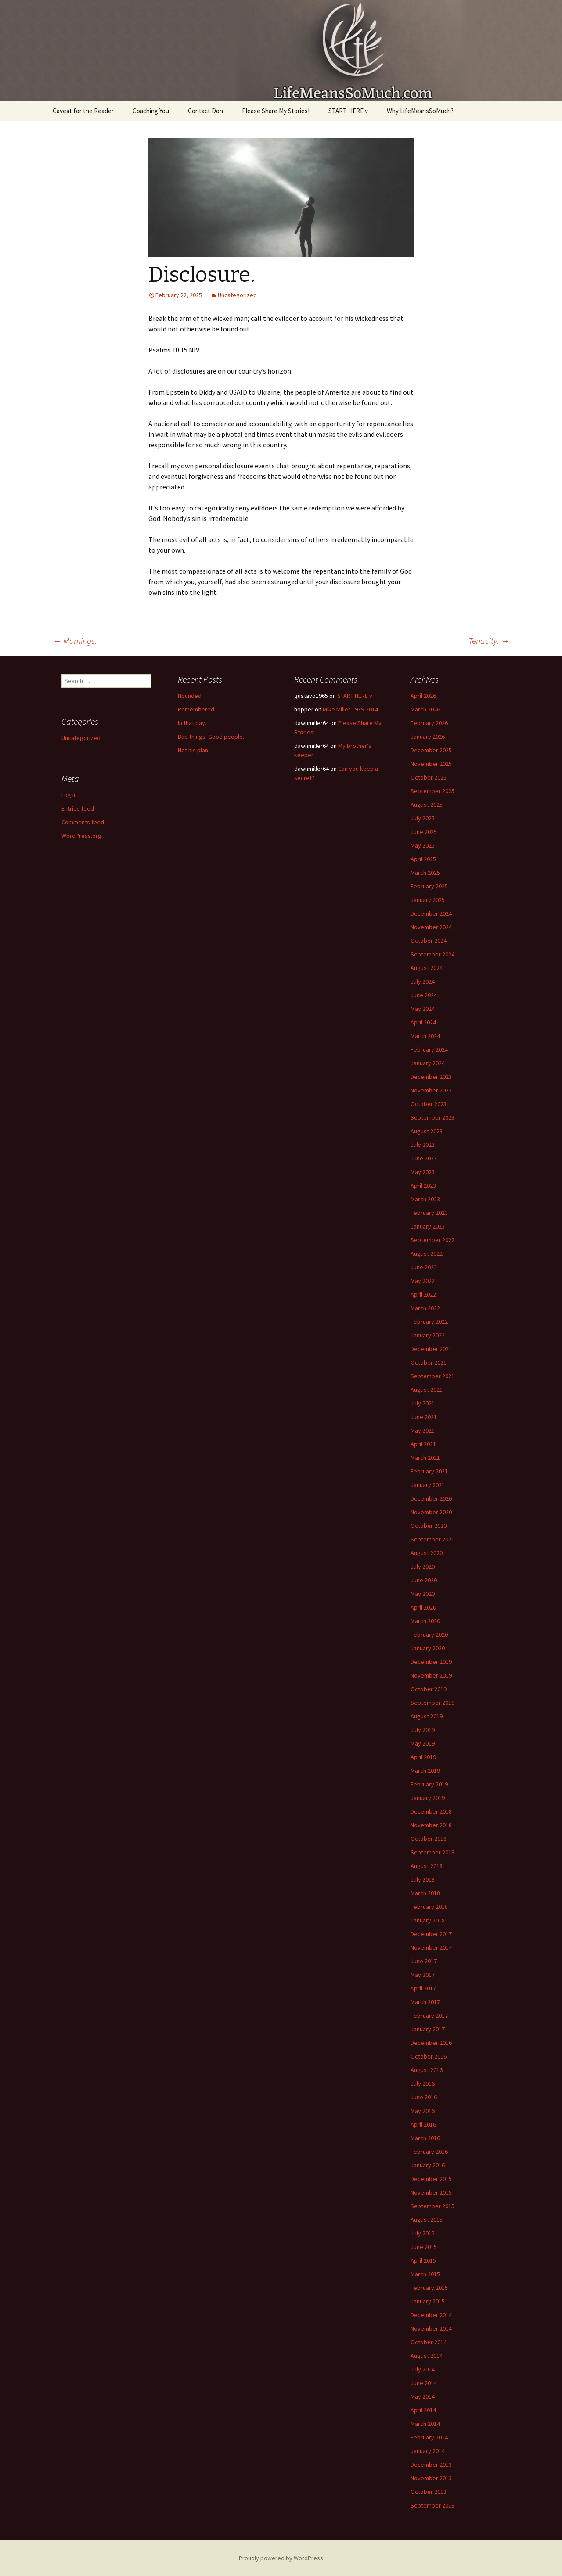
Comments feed (82, 822)
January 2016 (428, 2165)
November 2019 (431, 1675)
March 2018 (425, 1893)
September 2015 (432, 2206)
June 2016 (424, 2097)
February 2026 (429, 723)
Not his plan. (193, 750)
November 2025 (431, 764)
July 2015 (423, 2233)
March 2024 (425, 1036)
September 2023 (432, 1117)
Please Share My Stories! (276, 111)
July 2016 (423, 2083)
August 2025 (427, 804)
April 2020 (423, 1607)
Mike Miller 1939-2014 (350, 709)
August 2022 (427, 1253)
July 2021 (423, 1403)
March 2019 (425, 1771)
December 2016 (431, 2043)
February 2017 (429, 2015)
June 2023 (424, 1158)
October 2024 (429, 941)
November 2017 (431, 1947)
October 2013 (429, 2492)
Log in (69, 795)
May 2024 (423, 1009)
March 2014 (425, 2424)
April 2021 (423, 1444)
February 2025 (429, 886)
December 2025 (431, 750)
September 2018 (432, 1852)
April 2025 (423, 859)
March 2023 (425, 1199)
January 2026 (428, 736)
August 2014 (427, 2356)
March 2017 (425, 2002)
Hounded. (190, 696)
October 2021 (429, 1362)
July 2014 (423, 2369)
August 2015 (427, 2220)
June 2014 (424, 2383)
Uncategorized (237, 295)
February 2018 (429, 1907)
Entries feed (77, 808)
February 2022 (429, 1322)
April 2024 (423, 1022)
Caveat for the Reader (83, 111)
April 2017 (423, 1988)
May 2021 (423, 1430)
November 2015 (431, 2192)
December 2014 (431, 2315)
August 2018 (427, 1866)
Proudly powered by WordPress (281, 2558)
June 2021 (424, 1417)
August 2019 (427, 1716)
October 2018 (429, 1839)
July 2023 (423, 1145)
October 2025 (429, 777)
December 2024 (431, 913)
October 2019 (429, 1689)
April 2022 (423, 1294)
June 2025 (424, 832)
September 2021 (432, 1376)
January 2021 (428, 1485)
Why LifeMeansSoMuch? (420, 111)
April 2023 (423, 1185)
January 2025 (428, 900)
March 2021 (425, 1458)
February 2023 (429, 1213)
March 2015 (425, 2274)
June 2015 (424, 2247)
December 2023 (431, 1077)
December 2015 (431, 2179)
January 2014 (428, 2451)
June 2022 (424, 1267)
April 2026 (423, 696)
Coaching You (151, 111)
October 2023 (429, 1104)
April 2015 (423, 2260)
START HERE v (348, 111)
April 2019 (423, 1757)
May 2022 (423, 1281)
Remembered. (197, 709)
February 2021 (429, 1471)
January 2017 (428, 2029)
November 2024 (431, 927)
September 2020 (432, 1539)
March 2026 (425, 709)
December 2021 (431, 1349)
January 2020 (428, 1648)
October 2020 (429, 1526)
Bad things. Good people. (211, 736)
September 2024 (432, 954)
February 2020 (429, 1634)
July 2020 (423, 1566)
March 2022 (425, 1308)
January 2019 (428, 1798)
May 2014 (423, 2396)
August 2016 (427, 2070)
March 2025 (425, 873)
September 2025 (432, 791)
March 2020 (425, 1621)
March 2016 (425, 2138)
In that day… (194, 723)
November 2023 (431, 1090)
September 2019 (432, 1703)
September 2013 (432, 2505)
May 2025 (423, 845)
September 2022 (432, 1240)
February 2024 (429, 1049)
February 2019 (429, 1784)
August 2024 (427, 968)
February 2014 (429, 2437)
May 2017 (423, 1975)
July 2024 (423, 981)
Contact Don (205, 111)
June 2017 (424, 1961)
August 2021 (427, 1390)
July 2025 (423, 818)
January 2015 (428, 2301)
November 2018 (431, 1825)
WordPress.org (81, 836)
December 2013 (431, 2464)
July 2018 (423, 1879)
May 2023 (423, 1172)
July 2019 (423, 1730)
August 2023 (427, 1131)
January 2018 (428, 1920)
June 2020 (424, 1580)
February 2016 (429, 2152)
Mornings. (75, 640)
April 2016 (423, 2124)
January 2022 (428, 1335)
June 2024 (424, 995)
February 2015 (429, 2288)
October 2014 (429, 2342)
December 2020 (431, 1498)
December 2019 (431, 1662)
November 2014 (431, 2328)
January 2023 (428, 1226)
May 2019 (423, 1743)
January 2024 (428, 1063)
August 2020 (427, 1553)
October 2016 (429, 2056)
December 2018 (431, 1811)
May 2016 (423, 2111)
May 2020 (423, 1594)
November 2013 (431, 2478)
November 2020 (431, 1512)
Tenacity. (488, 640)
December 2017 (431, 1934)
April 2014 (423, 2410)
